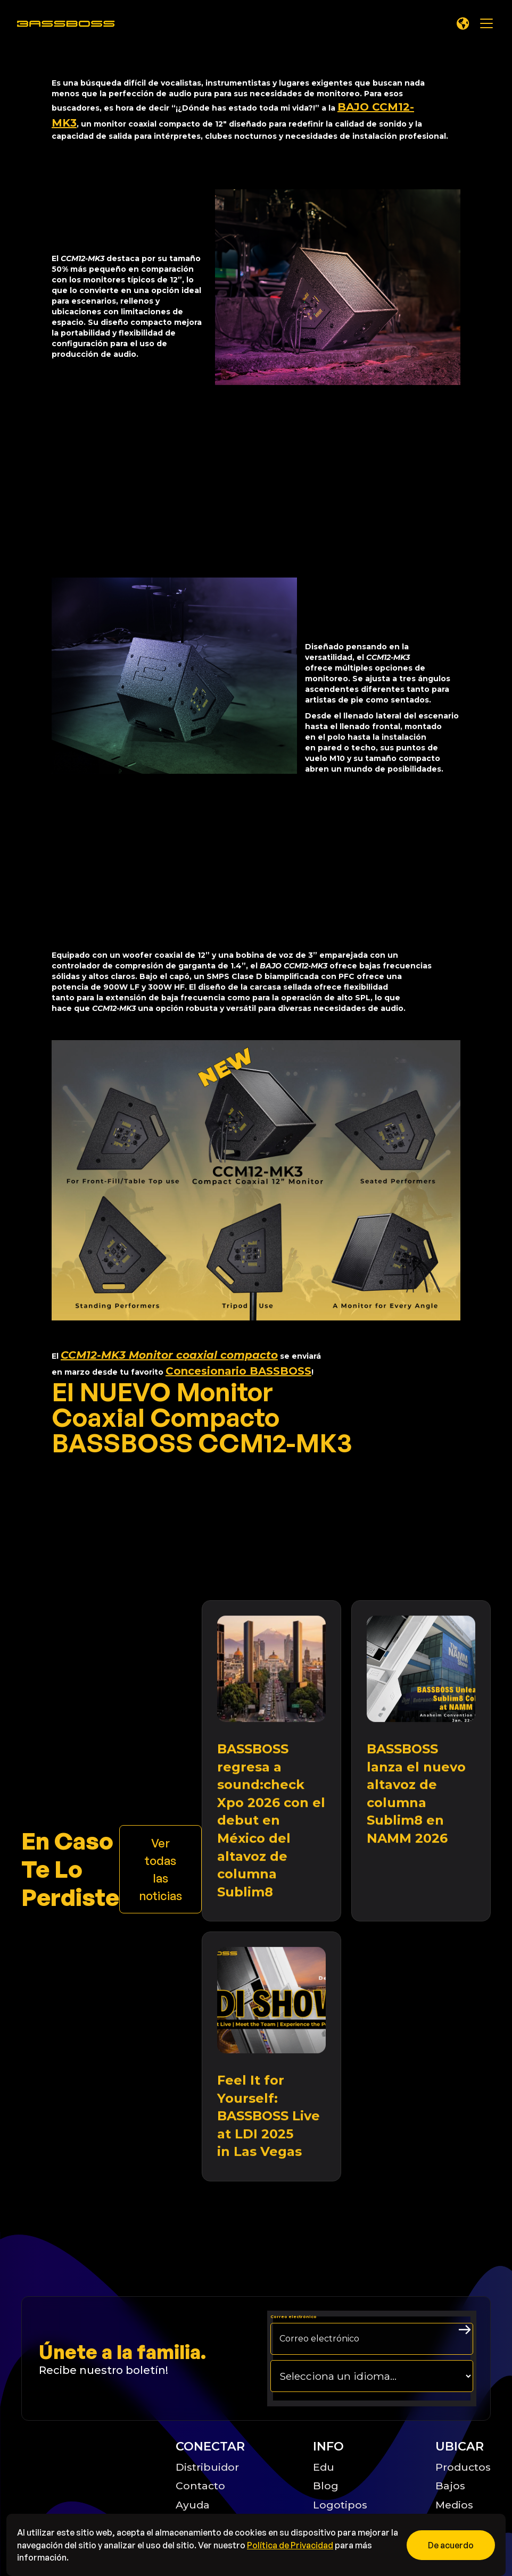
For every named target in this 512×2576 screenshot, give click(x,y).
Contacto (200, 2485)
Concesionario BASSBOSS (238, 1371)
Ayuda (193, 2504)
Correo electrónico (293, 2316)
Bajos (450, 2485)
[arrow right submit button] (464, 2330)
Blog (325, 2485)
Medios (454, 2504)
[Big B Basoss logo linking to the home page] (86, 2475)
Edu (323, 2467)
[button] (463, 23)
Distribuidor (207, 2467)
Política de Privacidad (290, 2545)
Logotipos (340, 2504)
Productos (463, 2467)
